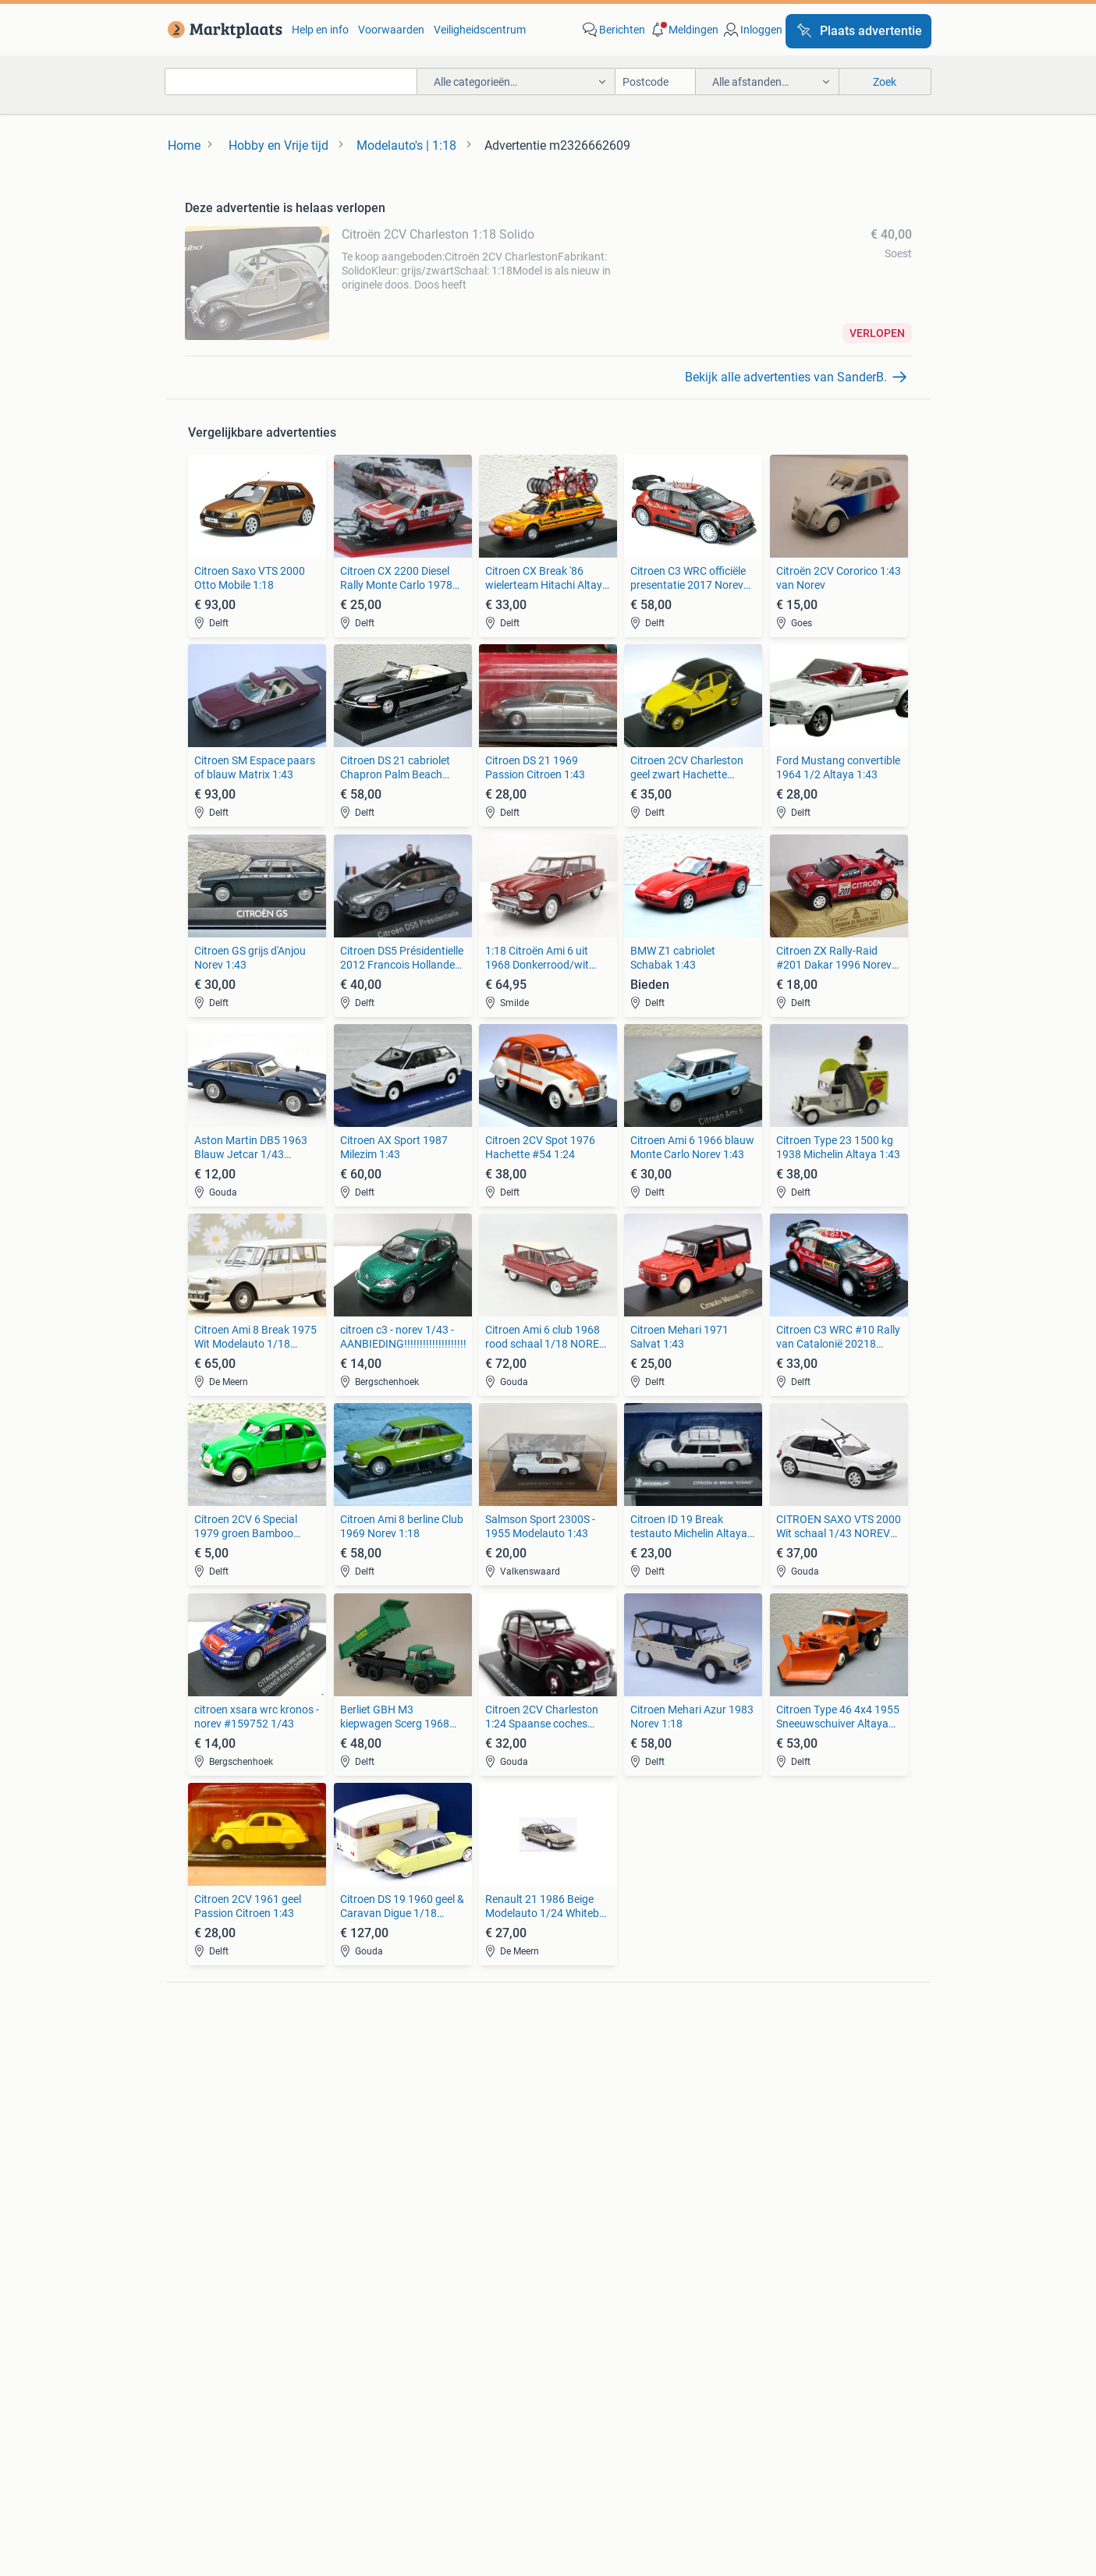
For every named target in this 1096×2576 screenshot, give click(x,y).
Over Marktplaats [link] (311, 2444)
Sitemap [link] (809, 2444)
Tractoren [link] (753, 2259)
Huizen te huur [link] (402, 2212)
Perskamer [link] (495, 2444)
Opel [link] (377, 2083)
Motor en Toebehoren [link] (599, 2106)
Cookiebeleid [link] (788, 2401)
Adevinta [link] (573, 2444)
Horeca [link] (747, 2189)
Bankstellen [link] (213, 2189)
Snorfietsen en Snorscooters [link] (798, 2130)
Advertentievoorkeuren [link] (909, 2401)
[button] (683, 29)
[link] (222, 29)
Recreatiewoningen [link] (413, 2259)
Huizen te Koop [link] (403, 2189)
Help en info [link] (320, 29)
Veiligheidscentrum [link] (480, 29)
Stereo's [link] (203, 2106)
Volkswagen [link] (396, 2130)
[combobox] (291, 81)
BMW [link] (379, 2059)
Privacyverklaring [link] (680, 2401)
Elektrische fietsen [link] (774, 2059)
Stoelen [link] (203, 2236)
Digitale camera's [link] (225, 2059)
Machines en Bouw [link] (775, 2236)
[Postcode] (655, 81)
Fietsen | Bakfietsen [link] (777, 2083)
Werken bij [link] (412, 2444)
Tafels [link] (199, 2259)
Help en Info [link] (477, 2401)
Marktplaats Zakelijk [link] (232, 2401)
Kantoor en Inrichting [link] (781, 2212)
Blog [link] (138, 2401)
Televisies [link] (207, 2130)
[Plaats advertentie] (858, 31)
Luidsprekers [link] (216, 2083)
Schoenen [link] (572, 2236)
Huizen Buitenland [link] (411, 2236)
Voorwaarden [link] (391, 29)
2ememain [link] (731, 2444)
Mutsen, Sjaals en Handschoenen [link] (628, 2212)
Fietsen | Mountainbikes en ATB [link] (805, 2106)
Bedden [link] (203, 2212)
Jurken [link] (565, 2189)
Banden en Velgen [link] (591, 2059)
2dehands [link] (649, 2444)
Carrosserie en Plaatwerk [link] (608, 2083)
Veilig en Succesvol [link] (366, 2401)
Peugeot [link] (387, 2106)
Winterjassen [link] (579, 2259)
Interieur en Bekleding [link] (600, 2130)
